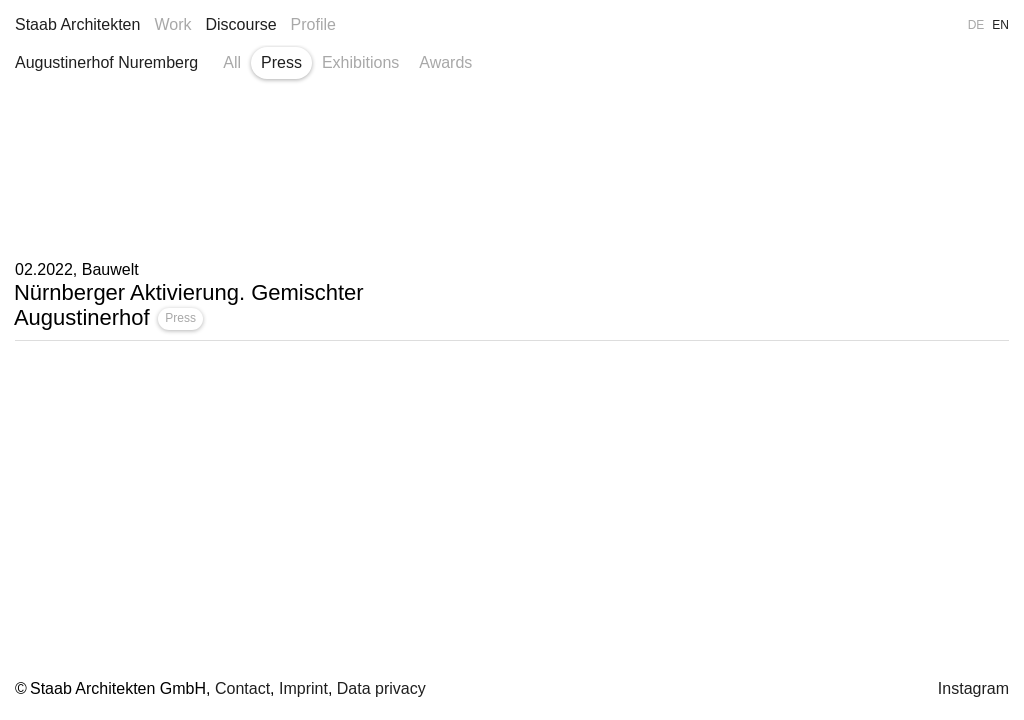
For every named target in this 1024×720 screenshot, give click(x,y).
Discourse (240, 24)
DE (976, 25)
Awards (445, 62)
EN (1000, 25)
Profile (313, 24)
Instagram (973, 688)
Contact (242, 688)
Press (281, 62)
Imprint (303, 688)
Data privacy (381, 688)
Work (172, 24)
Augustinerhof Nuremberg (106, 62)
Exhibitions (360, 62)
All (232, 62)
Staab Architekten (77, 24)
